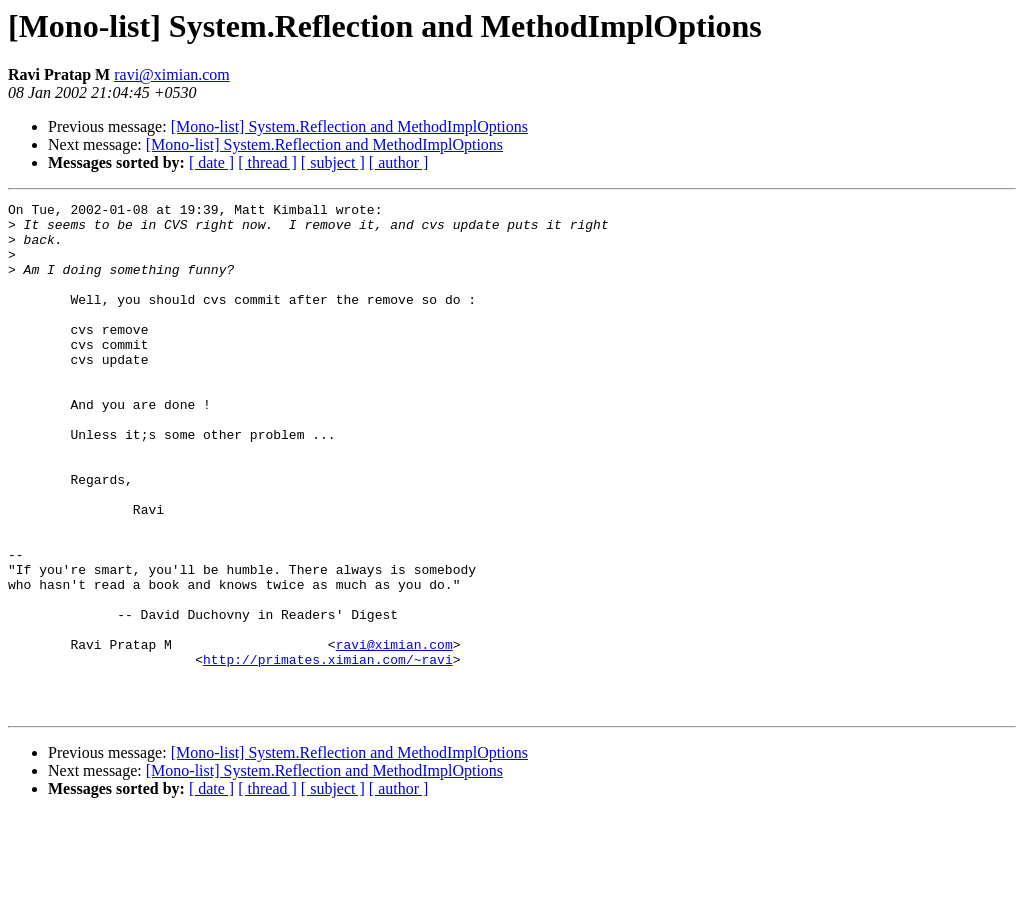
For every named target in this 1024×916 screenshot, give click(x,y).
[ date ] (211, 162)
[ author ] (399, 162)
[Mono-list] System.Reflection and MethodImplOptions (349, 126)
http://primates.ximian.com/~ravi (328, 752)
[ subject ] (333, 162)
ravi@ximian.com (172, 74)
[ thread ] (267, 162)
